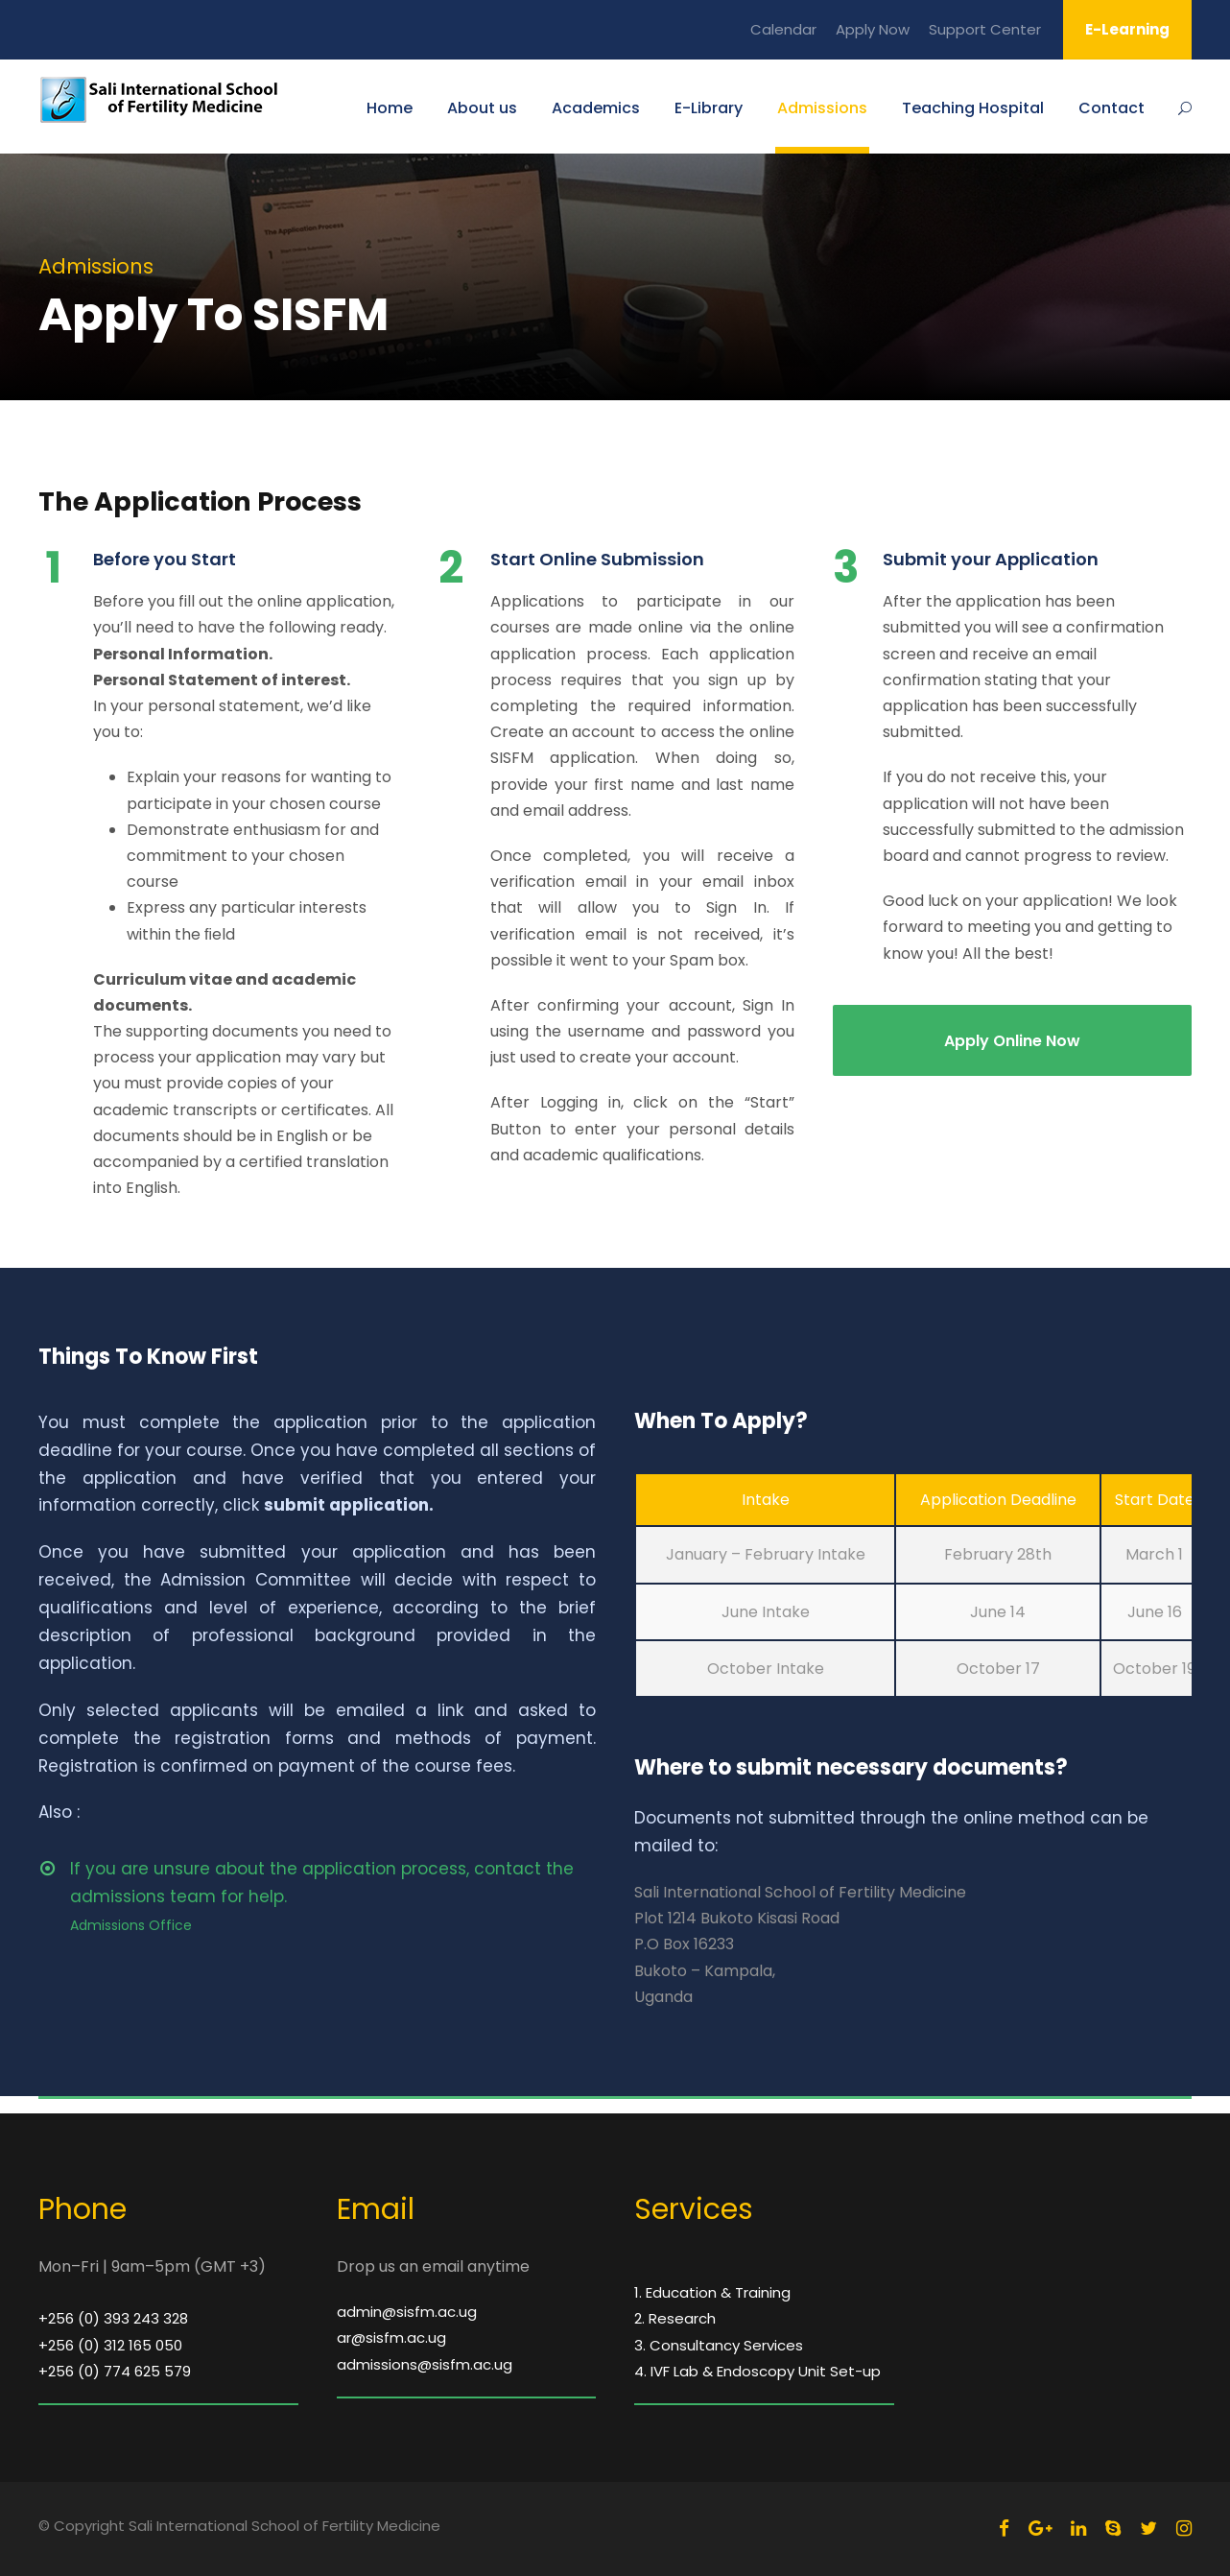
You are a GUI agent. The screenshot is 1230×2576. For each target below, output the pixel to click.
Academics (596, 108)
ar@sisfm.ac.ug (391, 2337)
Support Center (985, 29)
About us (482, 108)
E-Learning (1127, 29)
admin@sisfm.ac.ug (407, 2312)
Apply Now (873, 29)
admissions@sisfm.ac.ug (424, 2364)
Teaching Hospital (973, 108)
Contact (1111, 108)
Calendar (783, 29)
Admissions (822, 108)
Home (390, 108)
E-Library (708, 108)
